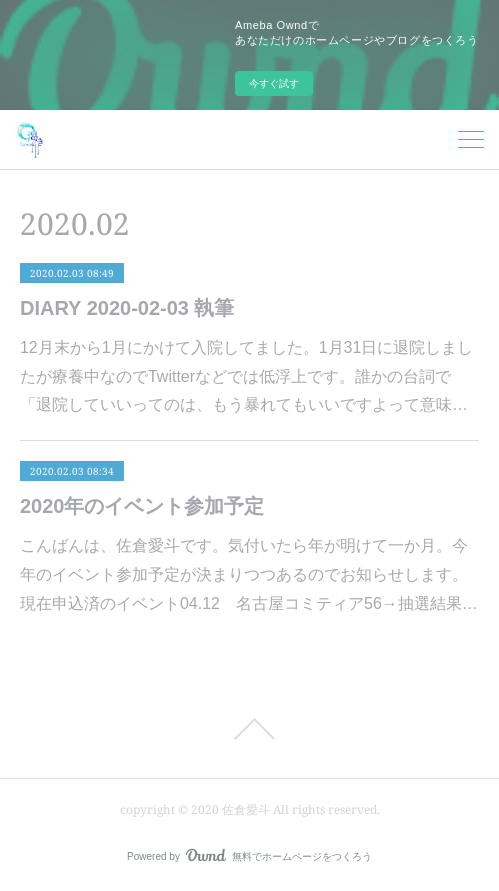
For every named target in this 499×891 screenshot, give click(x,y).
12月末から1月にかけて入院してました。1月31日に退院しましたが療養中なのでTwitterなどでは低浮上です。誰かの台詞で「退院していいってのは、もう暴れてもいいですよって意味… (246, 376)
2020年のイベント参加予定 (142, 506)
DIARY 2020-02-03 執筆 (127, 308)
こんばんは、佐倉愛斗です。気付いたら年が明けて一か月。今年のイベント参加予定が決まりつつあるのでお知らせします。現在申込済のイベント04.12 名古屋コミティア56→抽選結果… (249, 574)
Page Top (249, 729)
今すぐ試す (274, 83)
